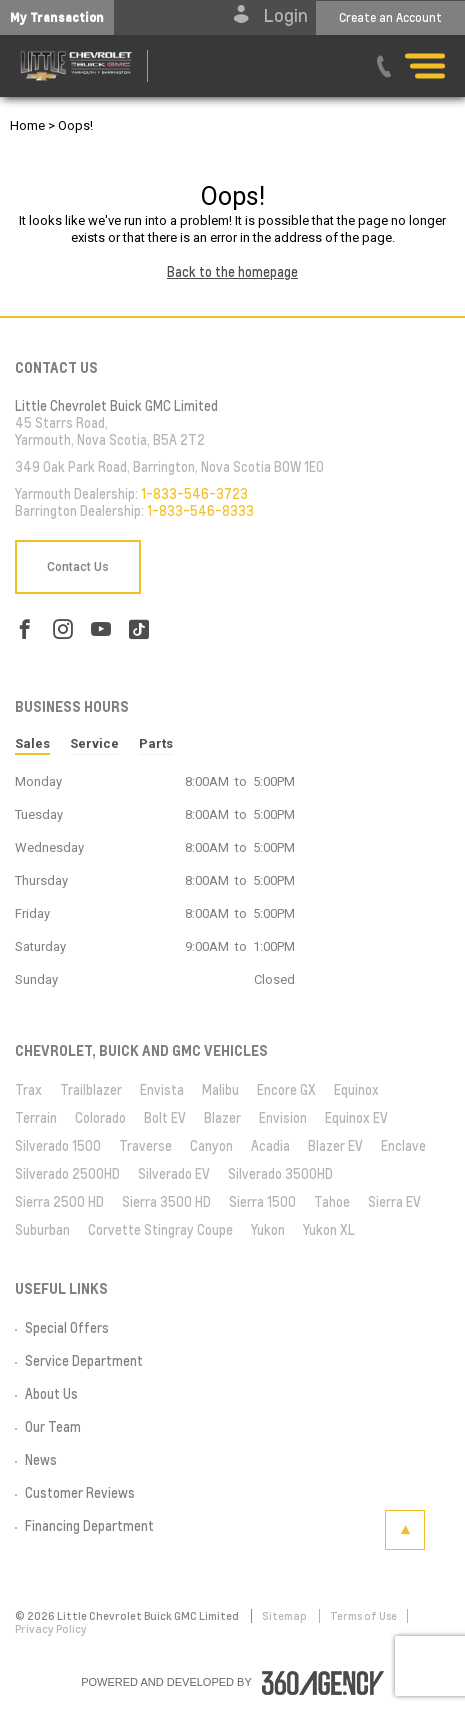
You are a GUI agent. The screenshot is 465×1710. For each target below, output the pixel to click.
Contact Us (78, 567)
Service (94, 743)
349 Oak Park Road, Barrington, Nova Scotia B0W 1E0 (169, 467)
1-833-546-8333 (200, 511)
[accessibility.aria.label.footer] (323, 1683)
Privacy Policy (51, 1629)
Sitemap (285, 1616)
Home (27, 125)
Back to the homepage (232, 272)
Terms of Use (363, 1616)
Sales (32, 743)
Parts (156, 743)
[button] (57, 17)
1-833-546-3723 (194, 494)
